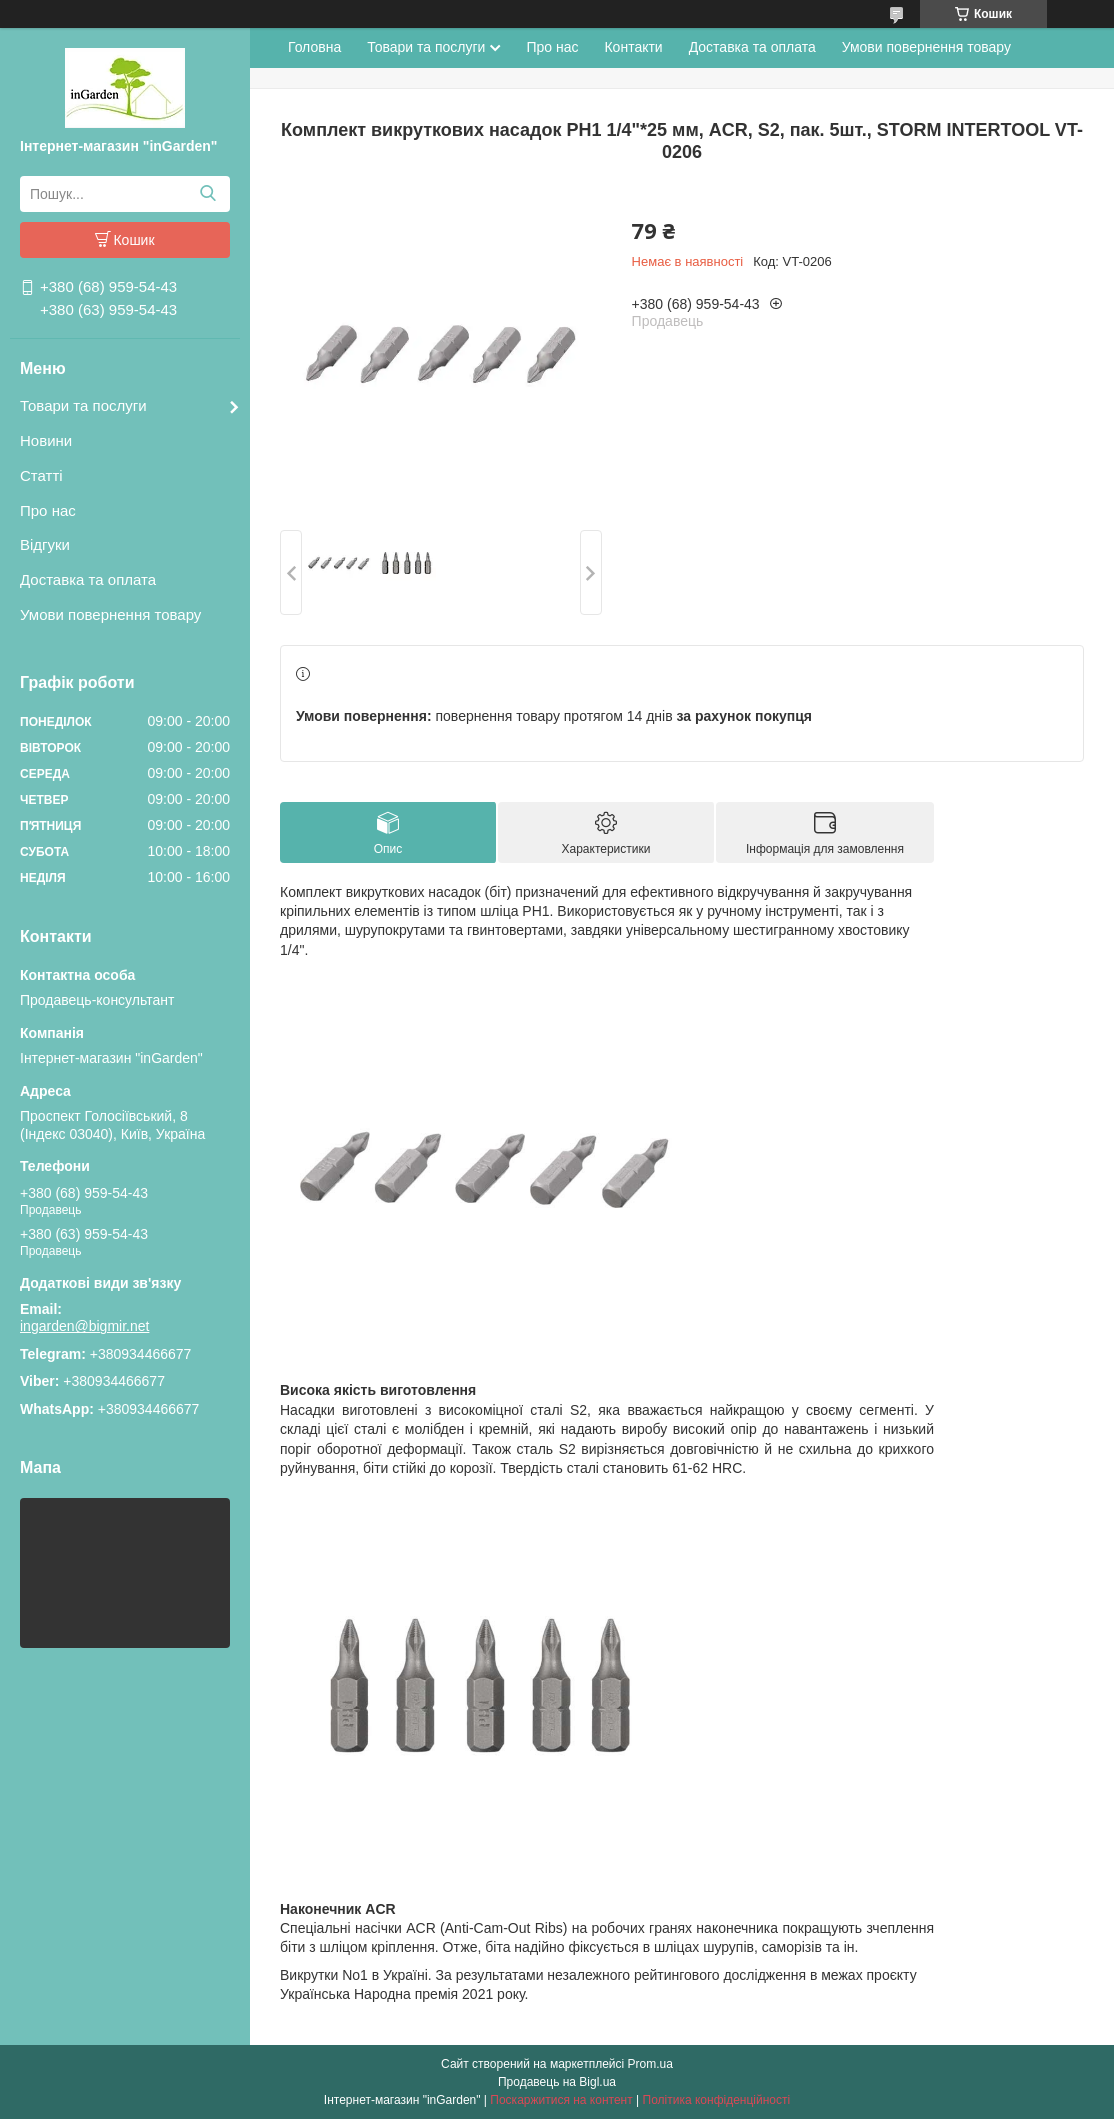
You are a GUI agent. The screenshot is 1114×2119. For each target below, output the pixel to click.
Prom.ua (650, 2064)
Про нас (48, 510)
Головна (314, 47)
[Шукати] (207, 194)
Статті (41, 475)
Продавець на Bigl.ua (557, 2082)
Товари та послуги (83, 405)
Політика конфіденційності (717, 2100)
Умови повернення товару (110, 614)
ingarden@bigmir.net (84, 1326)
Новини (46, 440)
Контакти (633, 47)
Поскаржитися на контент (561, 2100)
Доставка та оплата (88, 579)
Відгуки (45, 544)
